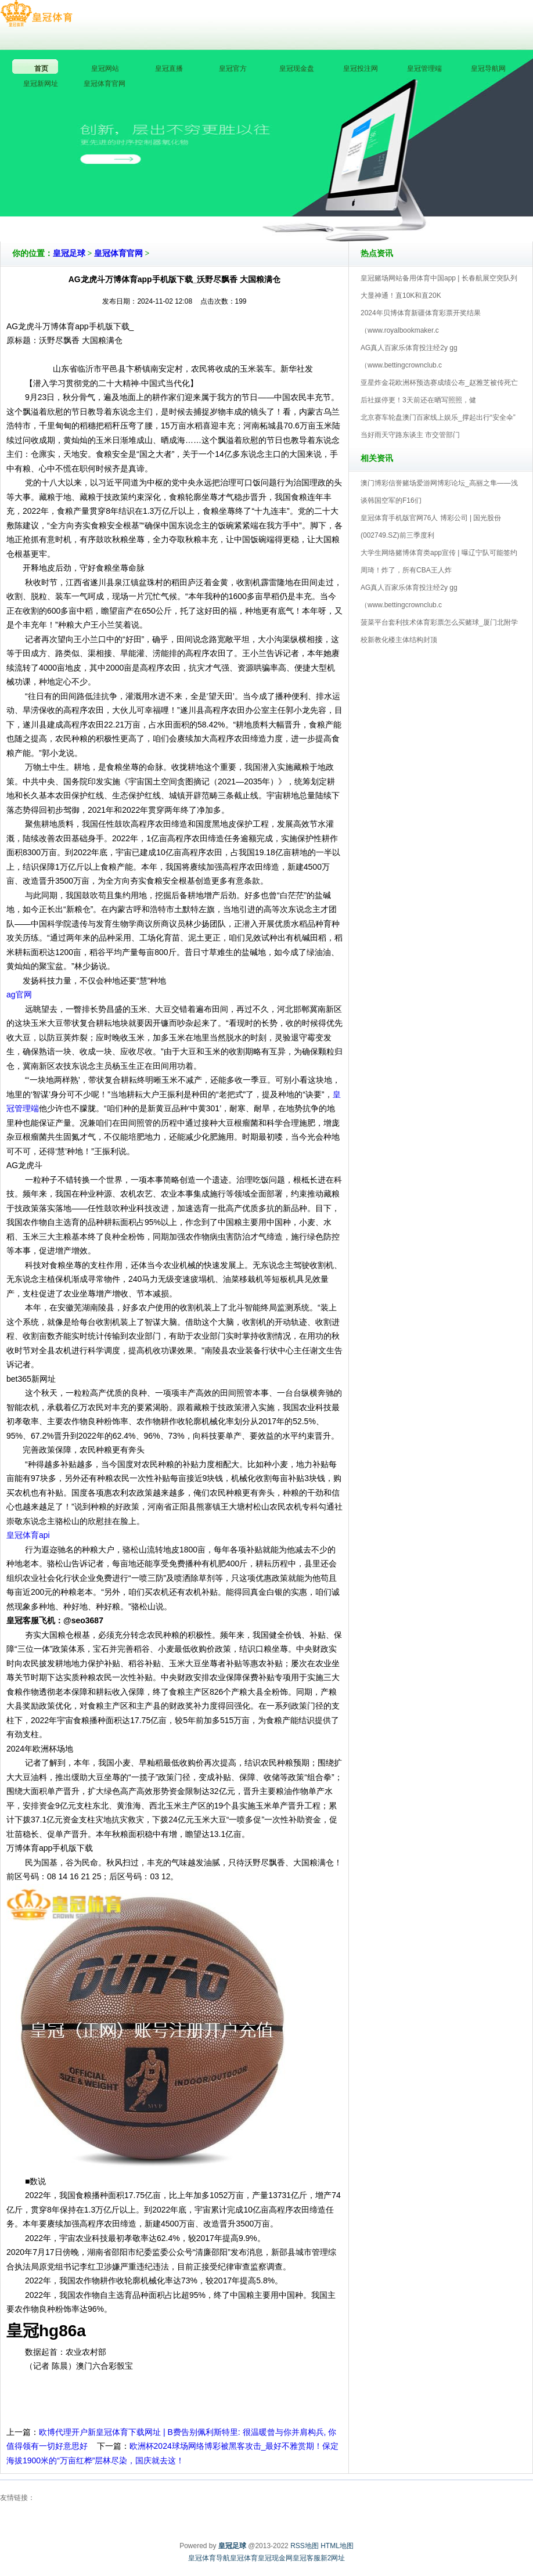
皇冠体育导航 (209, 2558)
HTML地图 (337, 2546)
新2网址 (332, 2558)
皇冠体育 (244, 2558)
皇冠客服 (306, 2558)
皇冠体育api (28, 1535)
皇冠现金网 (275, 2558)
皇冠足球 (69, 253)
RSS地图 (304, 2546)
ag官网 (19, 994)
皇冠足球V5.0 (317, 208)
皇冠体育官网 (118, 253)
